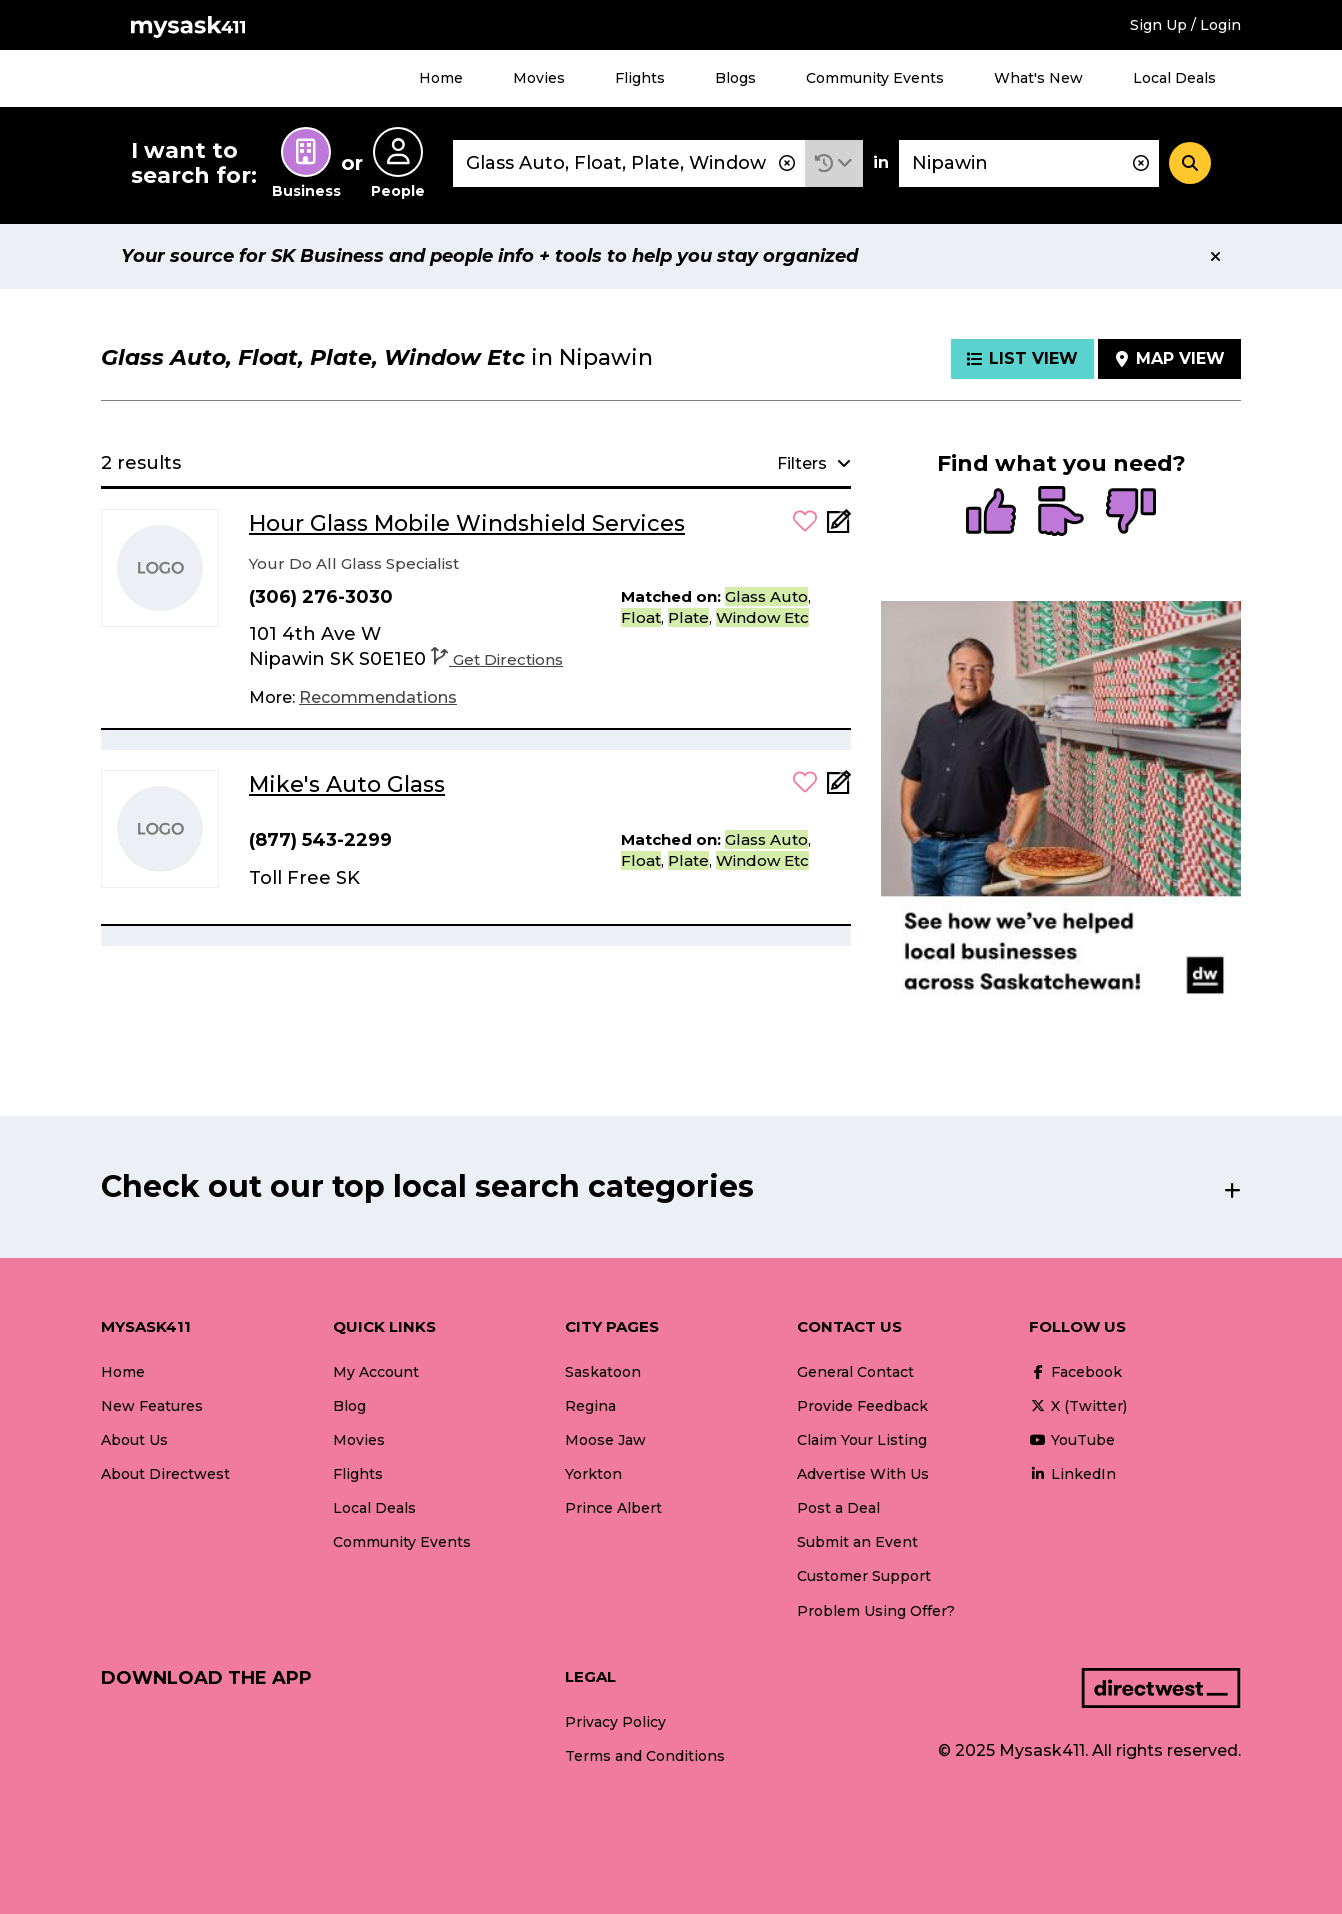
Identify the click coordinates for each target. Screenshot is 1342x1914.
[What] (629, 163)
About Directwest (165, 1474)
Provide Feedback (862, 1406)
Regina (590, 1406)
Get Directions (497, 659)
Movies (539, 78)
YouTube (1072, 1440)
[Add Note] (839, 527)
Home (441, 78)
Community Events (875, 78)
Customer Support (864, 1576)
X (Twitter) (1078, 1406)
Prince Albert (613, 1508)
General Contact (855, 1372)
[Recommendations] (378, 698)
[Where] (1029, 163)
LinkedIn (1072, 1474)
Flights (640, 78)
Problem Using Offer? (876, 1611)
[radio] (991, 513)
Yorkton (593, 1474)
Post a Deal (838, 1508)
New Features (152, 1406)
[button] (834, 163)
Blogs (735, 78)
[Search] (1190, 163)
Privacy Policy (615, 1722)
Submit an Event (857, 1542)
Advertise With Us (863, 1474)
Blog (349, 1406)
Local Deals (1174, 78)
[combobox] (629, 163)
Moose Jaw (605, 1440)
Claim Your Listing (862, 1440)
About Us (134, 1440)
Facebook (1075, 1372)
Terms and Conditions (645, 1756)
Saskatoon (603, 1372)
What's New (1038, 78)
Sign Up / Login (1185, 25)
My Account (376, 1372)
